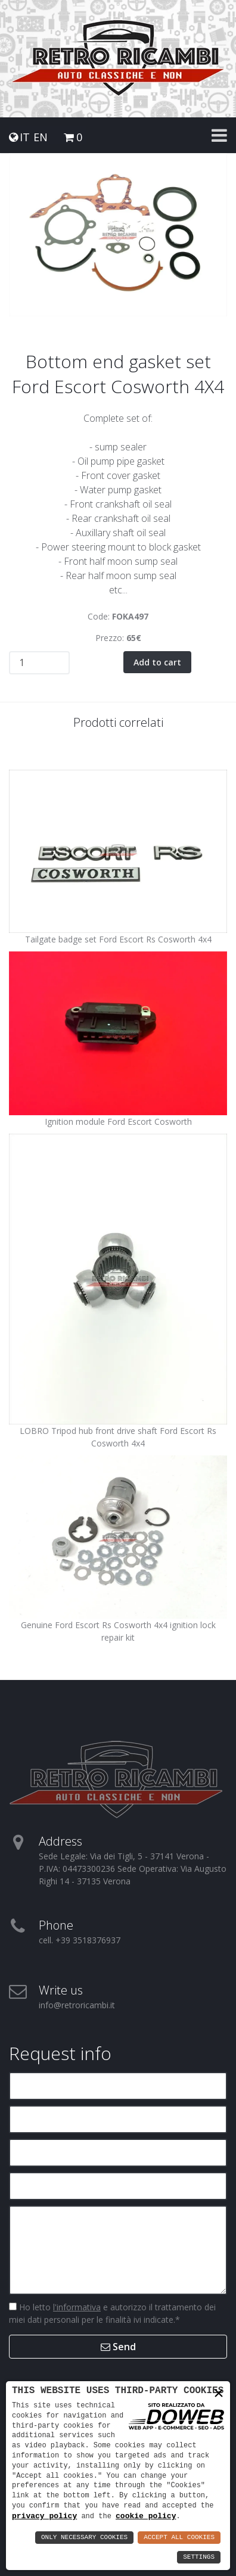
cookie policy (146, 2515)
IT (25, 137)
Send (118, 2346)
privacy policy (44, 2515)
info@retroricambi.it (77, 2005)
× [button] (218, 2394)
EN (40, 137)
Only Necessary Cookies (84, 2537)
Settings (199, 2557)
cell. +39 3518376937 (79, 1940)
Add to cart (157, 662)
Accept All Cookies (179, 2537)
